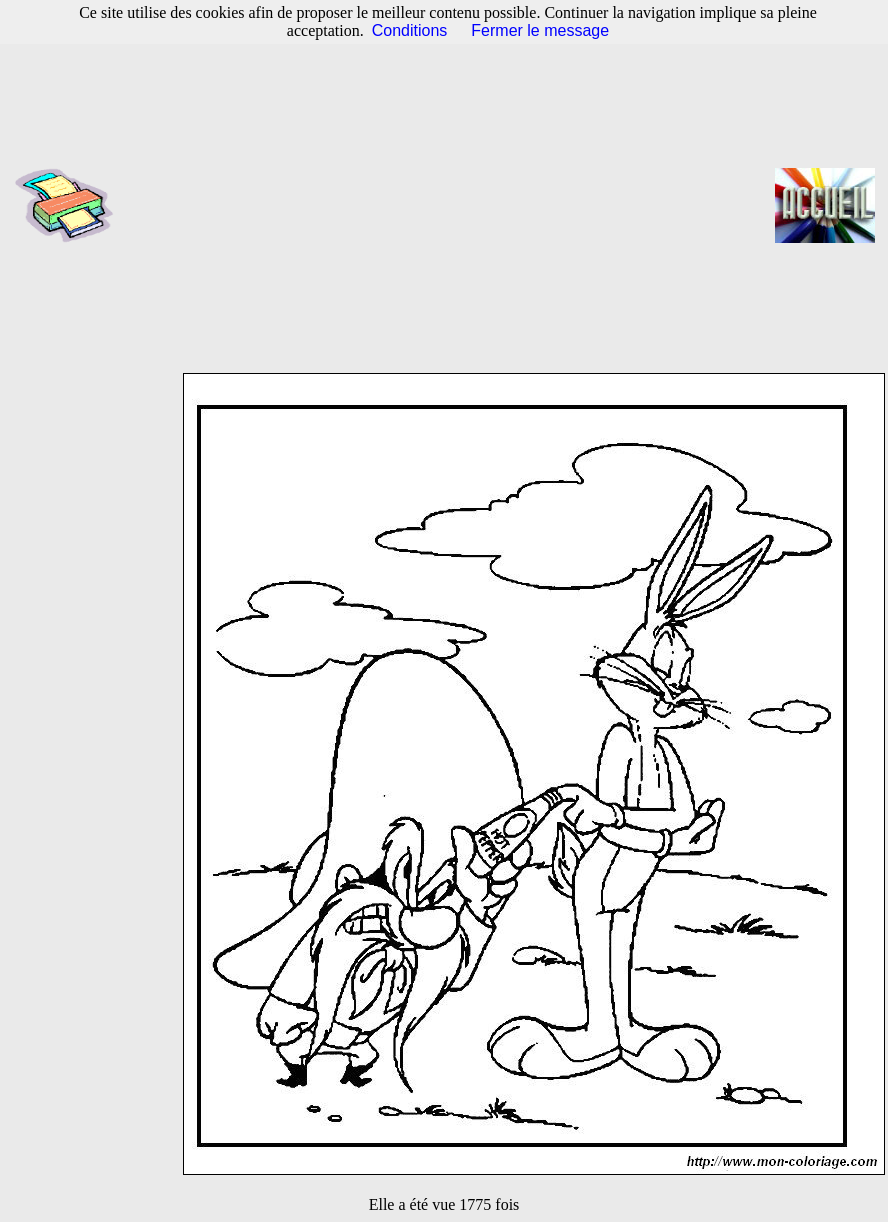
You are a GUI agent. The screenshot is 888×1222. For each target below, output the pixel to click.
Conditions (410, 30)
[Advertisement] (450, 205)
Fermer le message (540, 30)
